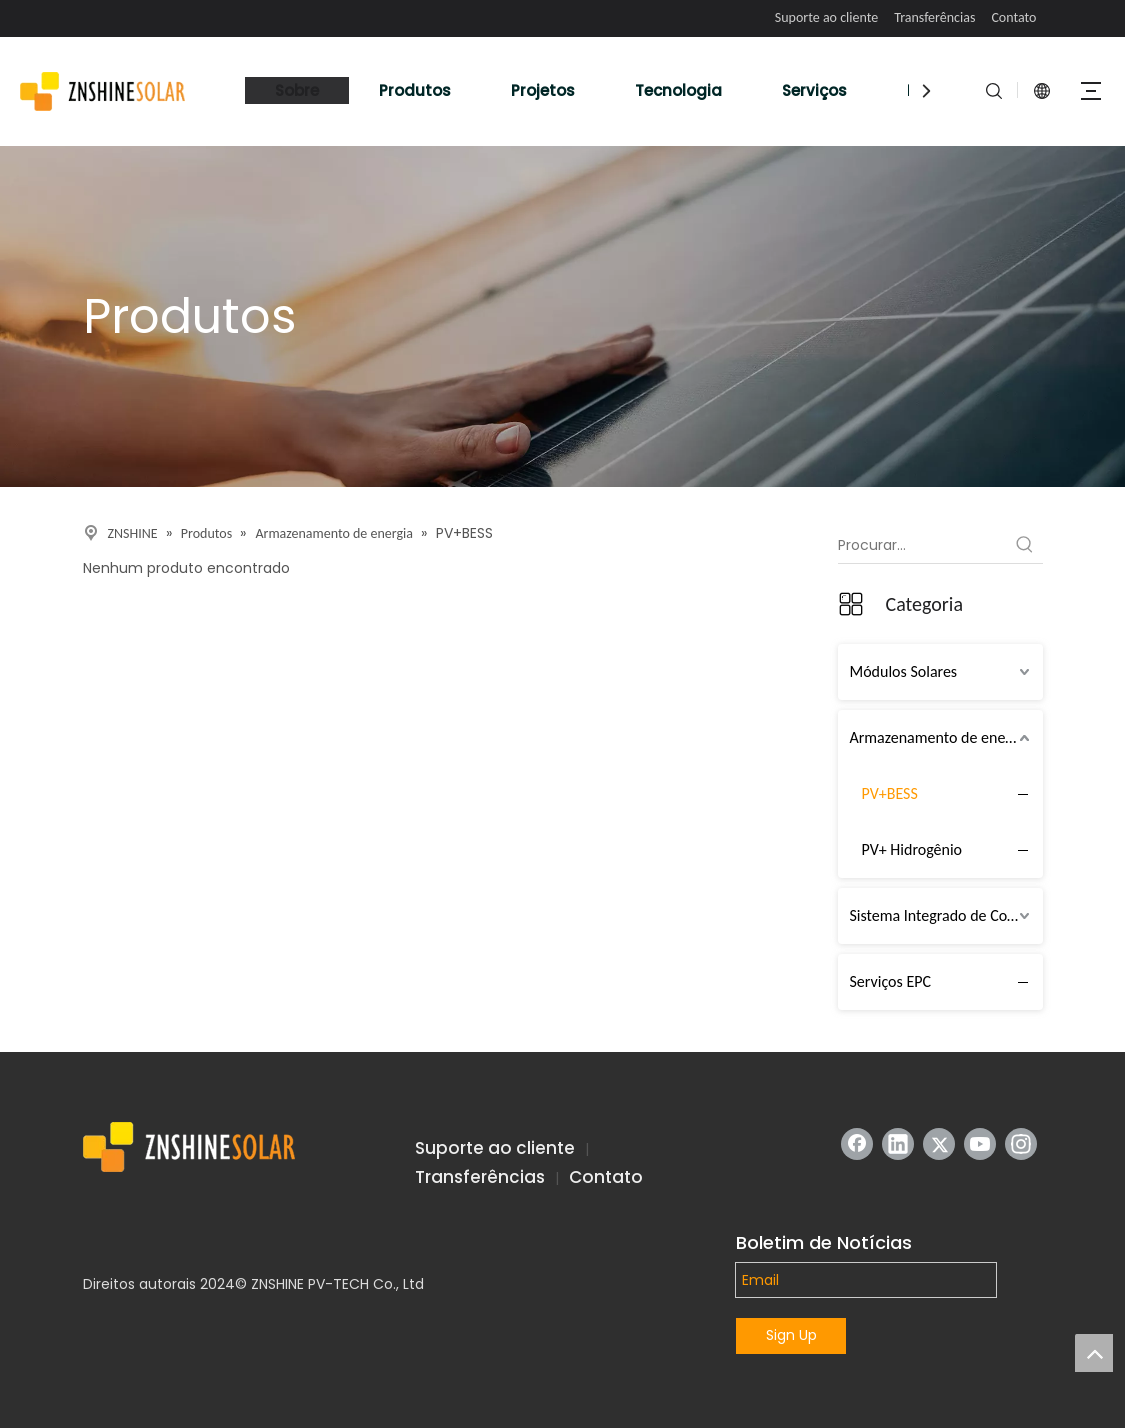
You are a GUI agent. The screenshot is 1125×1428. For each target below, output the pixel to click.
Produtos (415, 90)
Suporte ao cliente (826, 17)
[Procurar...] (922, 545)
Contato (1013, 17)
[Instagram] (1021, 1144)
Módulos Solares (904, 671)
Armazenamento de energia (940, 737)
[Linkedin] (898, 1144)
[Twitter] (939, 1144)
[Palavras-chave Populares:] (1025, 545)
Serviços (814, 90)
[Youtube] (980, 1144)
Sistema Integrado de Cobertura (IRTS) (946, 915)
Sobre (297, 90)
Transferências (934, 17)
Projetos (543, 90)
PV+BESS (890, 793)
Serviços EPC (891, 981)
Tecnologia (678, 90)
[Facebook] (857, 1144)
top (1094, 1353)
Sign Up (791, 1335)
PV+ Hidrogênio (912, 849)
